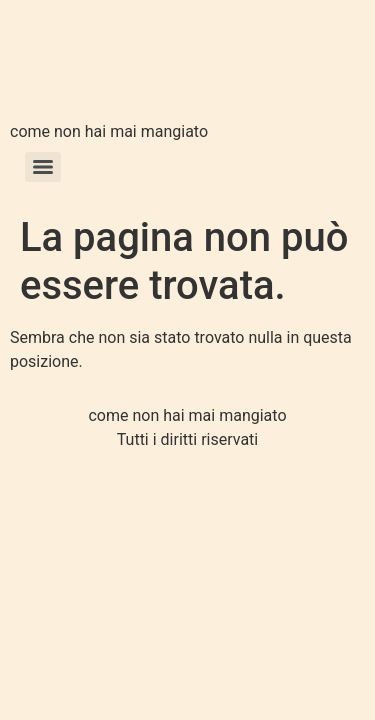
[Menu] (43, 167)
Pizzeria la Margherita (108, 63)
